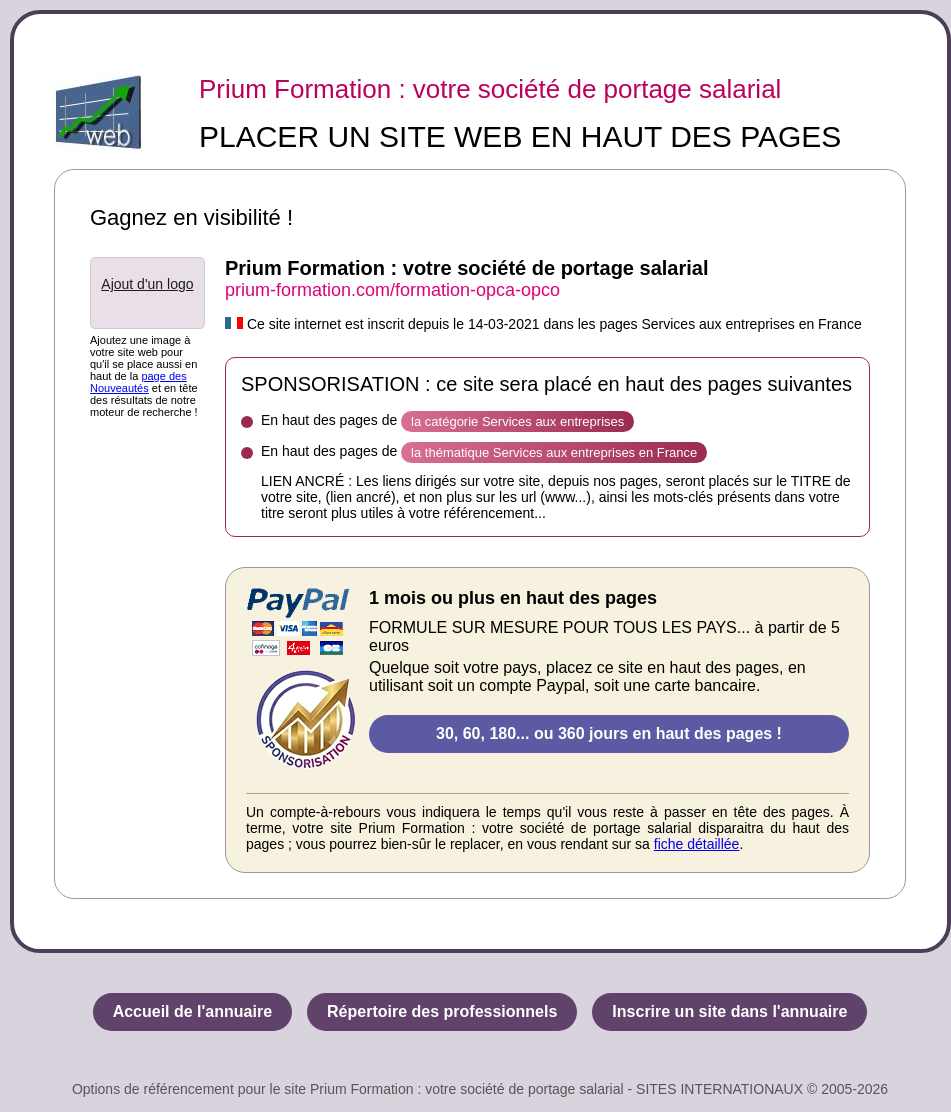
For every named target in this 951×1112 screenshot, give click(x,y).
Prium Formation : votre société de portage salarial (490, 89)
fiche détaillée (697, 844)
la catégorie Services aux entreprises (517, 421)
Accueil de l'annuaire (192, 1011)
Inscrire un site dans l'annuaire (729, 1011)
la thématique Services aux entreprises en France (554, 452)
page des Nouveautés (138, 382)
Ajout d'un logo (147, 284)
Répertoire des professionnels (442, 1011)
